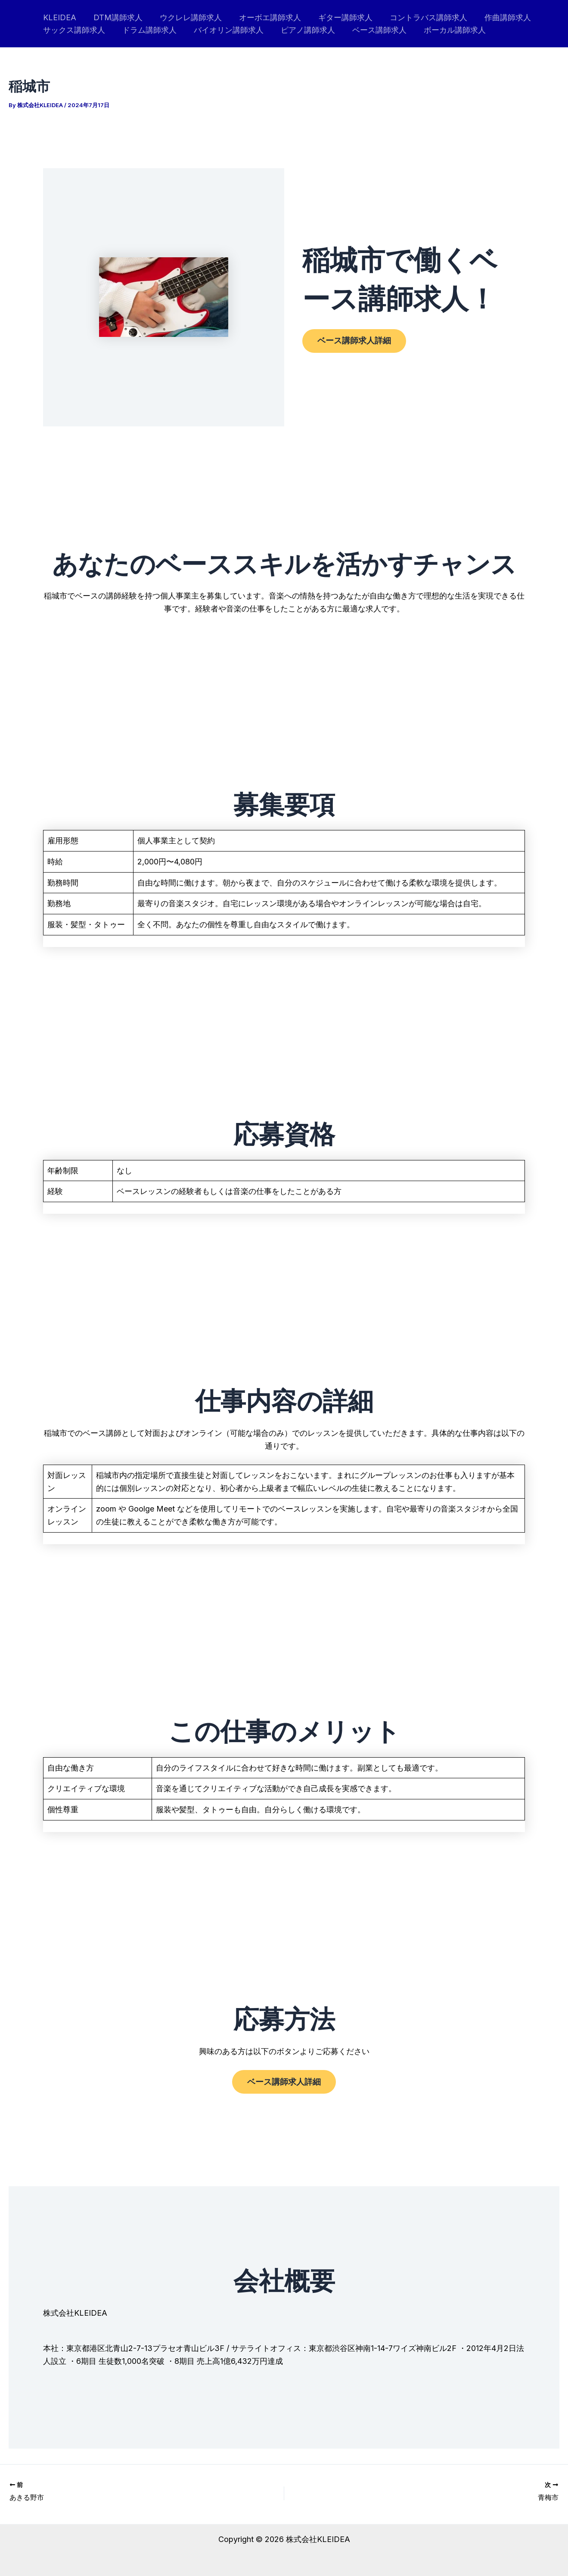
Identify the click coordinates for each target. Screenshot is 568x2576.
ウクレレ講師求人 (186, 17)
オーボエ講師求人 (264, 17)
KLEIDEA (58, 17)
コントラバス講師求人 (419, 17)
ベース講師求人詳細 (358, 341)
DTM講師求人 (115, 17)
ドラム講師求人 (147, 29)
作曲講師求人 (496, 17)
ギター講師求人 (337, 17)
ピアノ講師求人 (302, 29)
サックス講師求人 (73, 29)
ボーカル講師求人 (445, 29)
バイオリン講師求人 (224, 29)
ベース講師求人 (372, 29)
